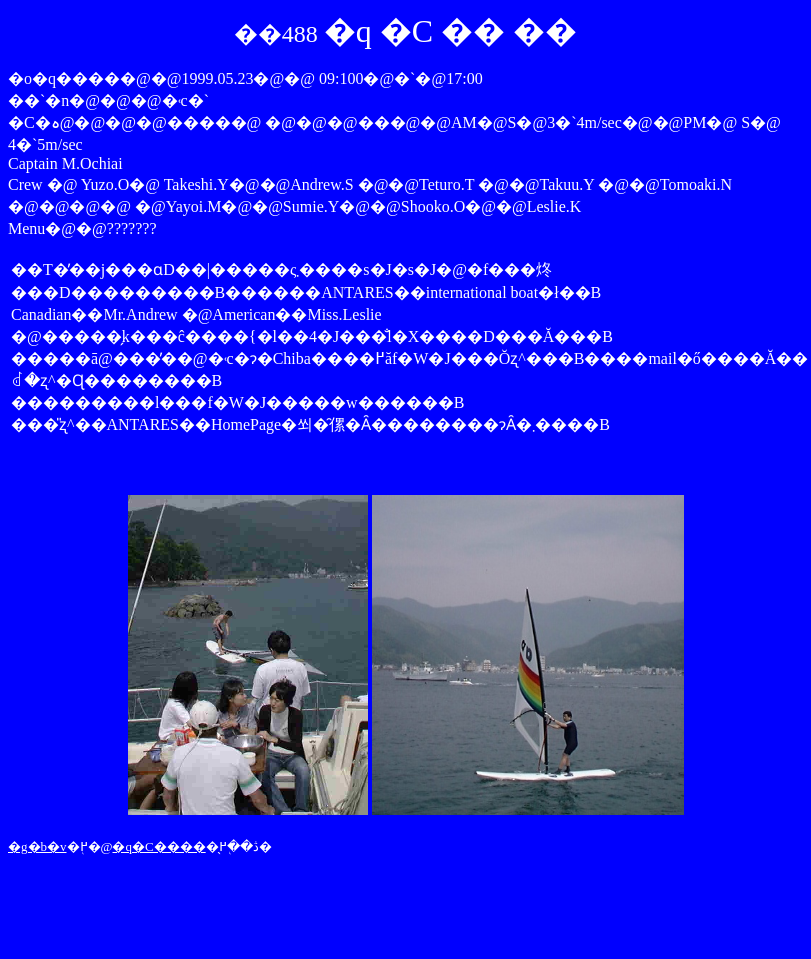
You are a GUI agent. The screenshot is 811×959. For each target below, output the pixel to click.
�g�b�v (37, 846)
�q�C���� (158, 846)
